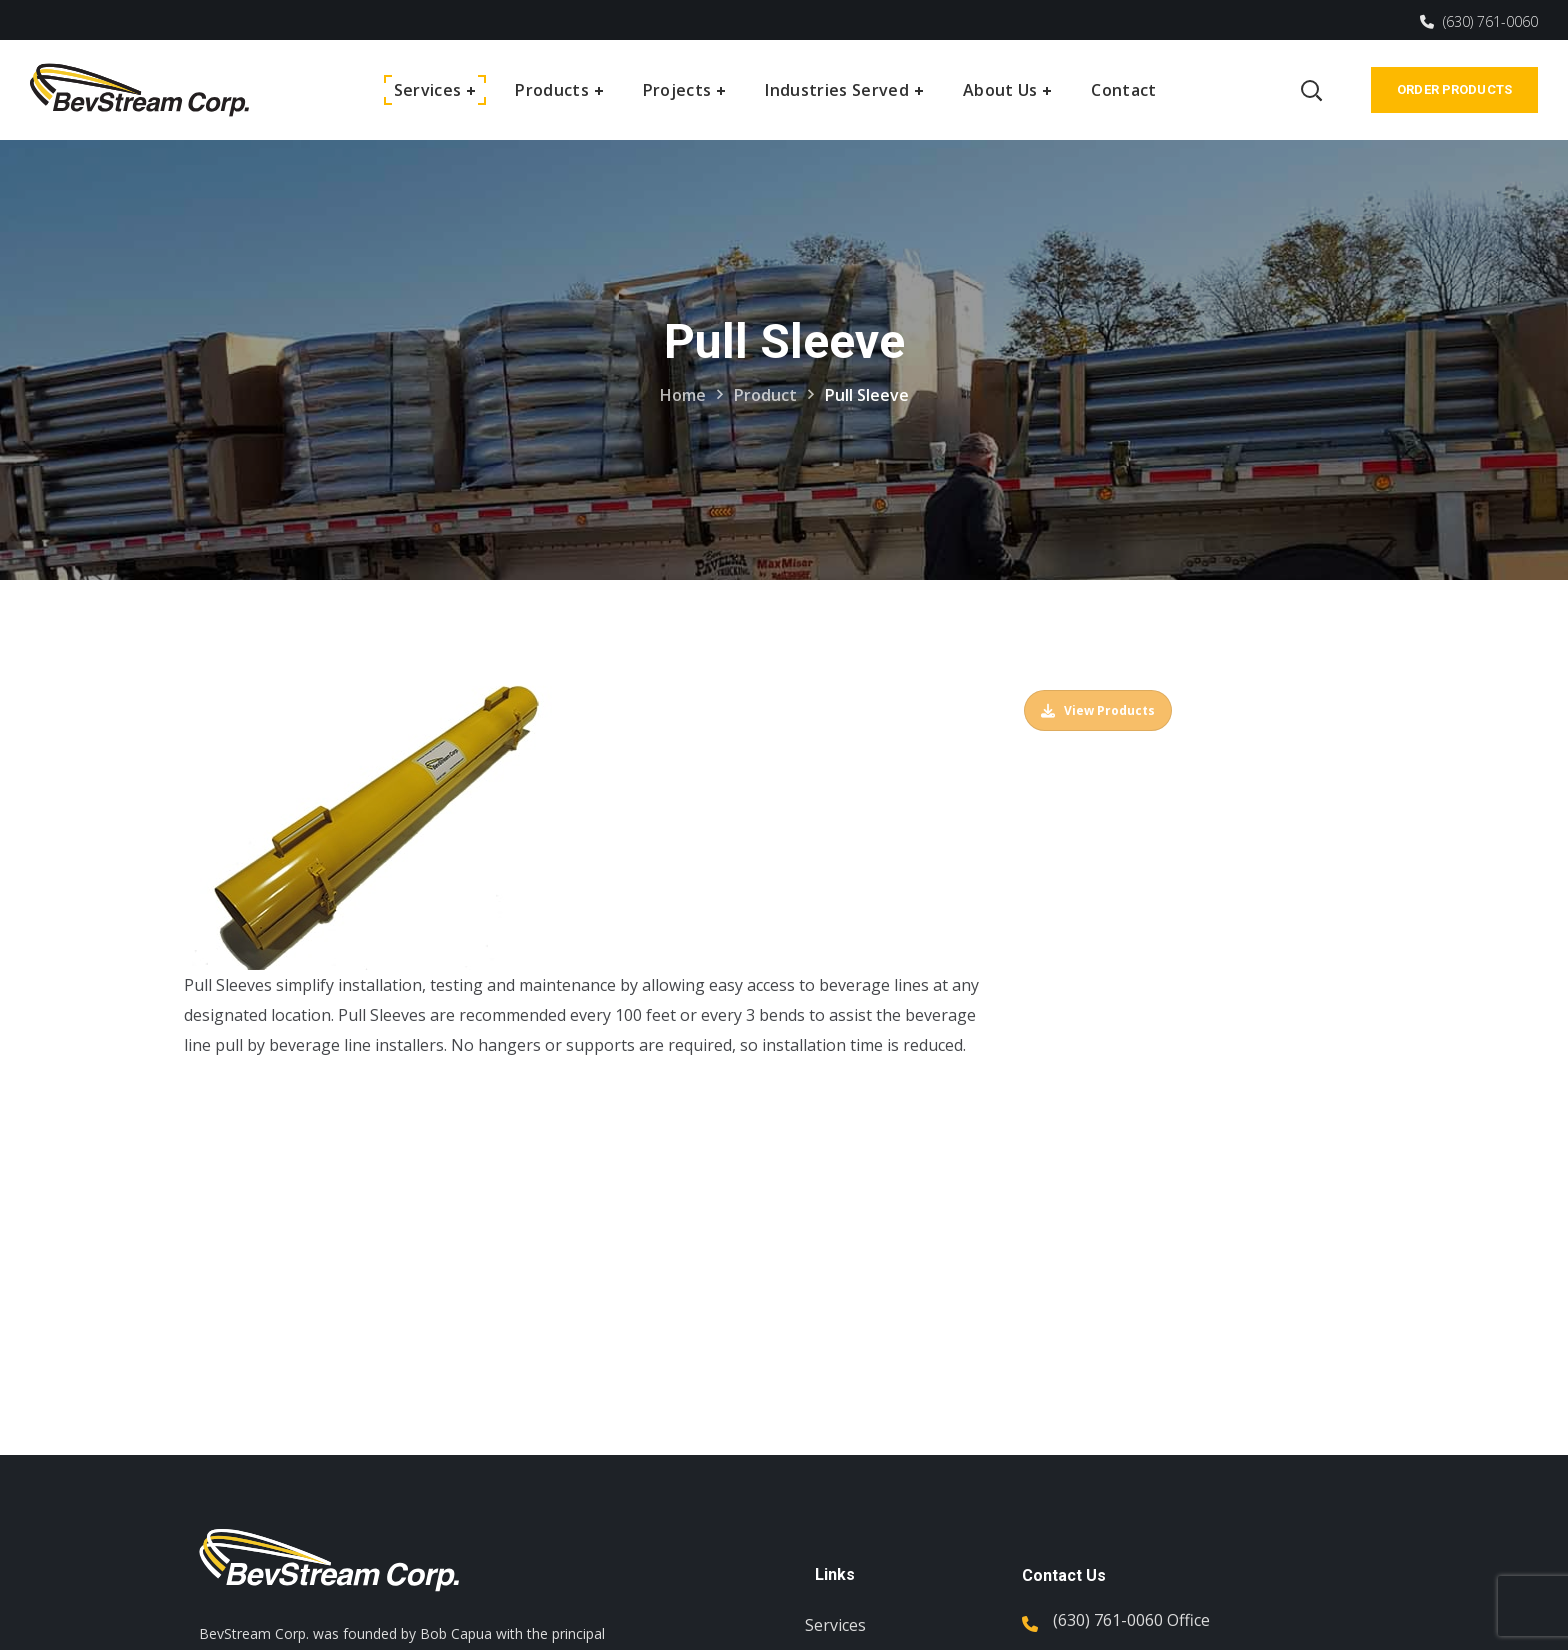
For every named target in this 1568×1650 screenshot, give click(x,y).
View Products (1098, 710)
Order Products (1454, 89)
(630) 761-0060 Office (1131, 1620)
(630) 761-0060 (1479, 21)
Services (835, 1625)
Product (765, 395)
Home (683, 395)
